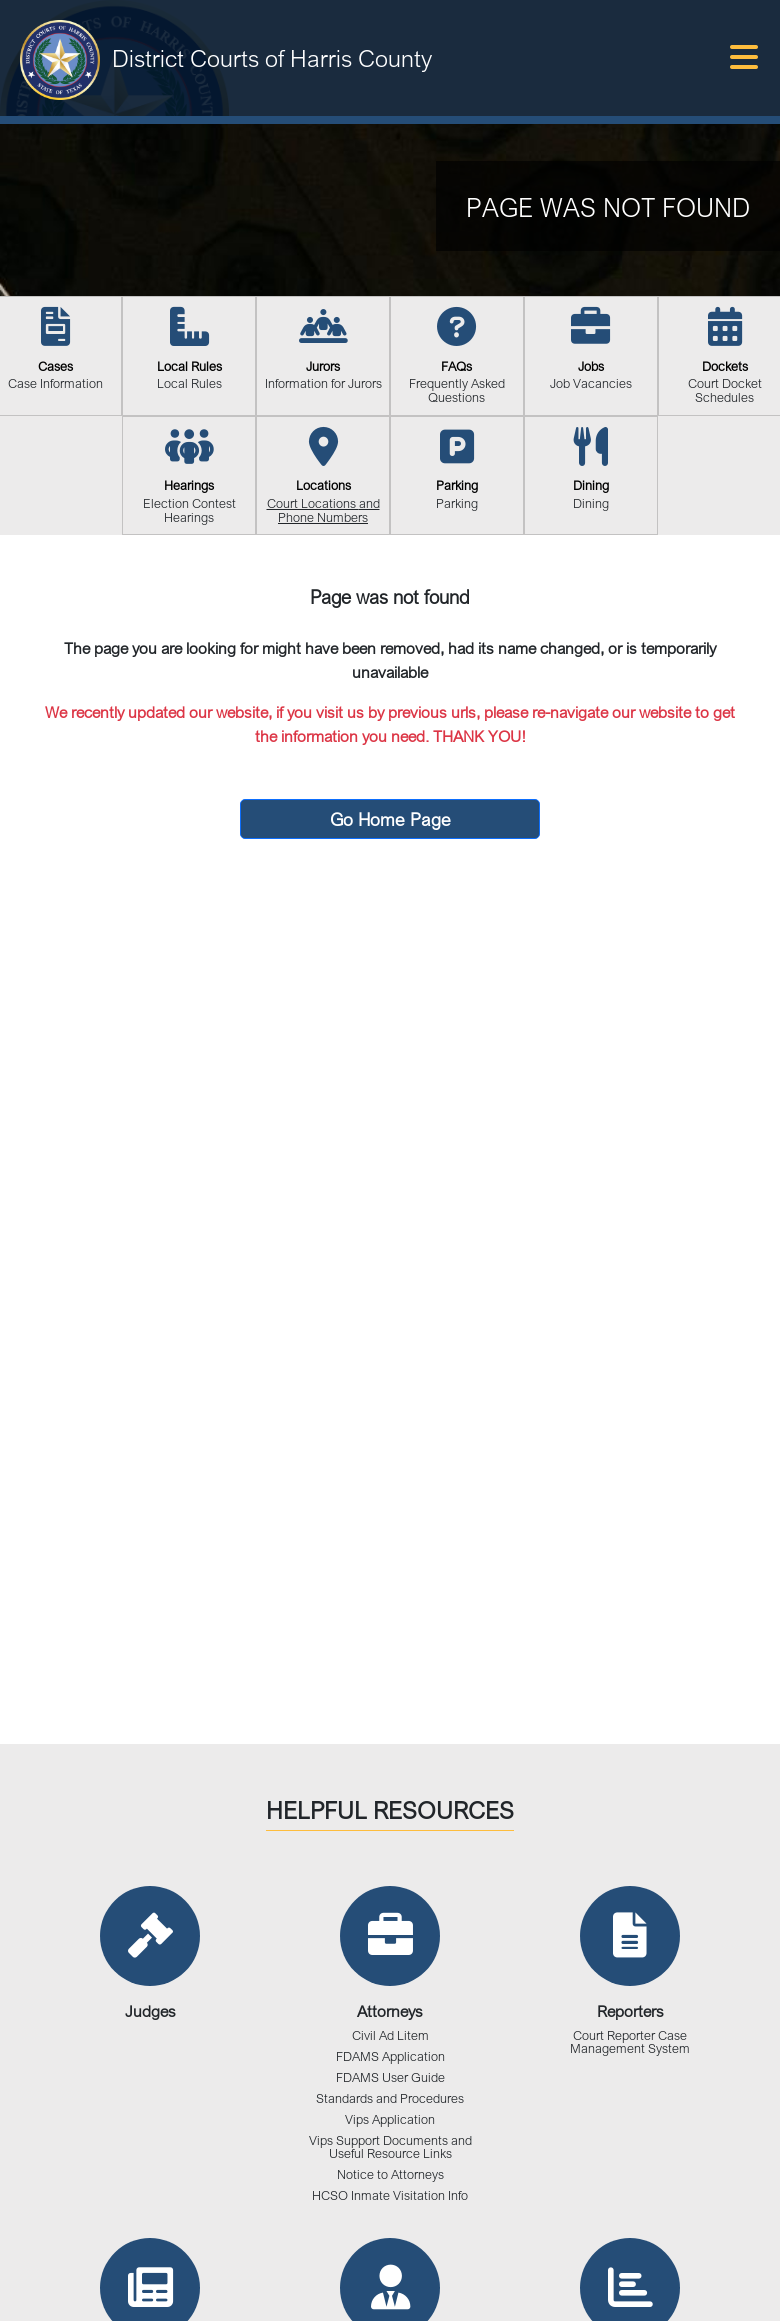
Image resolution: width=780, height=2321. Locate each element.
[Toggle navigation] (744, 58)
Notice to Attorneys (390, 2174)
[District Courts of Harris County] (60, 58)
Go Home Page (390, 819)
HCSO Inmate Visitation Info (390, 2195)
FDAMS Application (390, 2056)
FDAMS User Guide (390, 2077)
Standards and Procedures (390, 2098)
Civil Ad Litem (390, 2035)
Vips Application (390, 2119)
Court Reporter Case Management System (630, 2042)
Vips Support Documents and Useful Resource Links (390, 2147)
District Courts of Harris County (272, 58)
